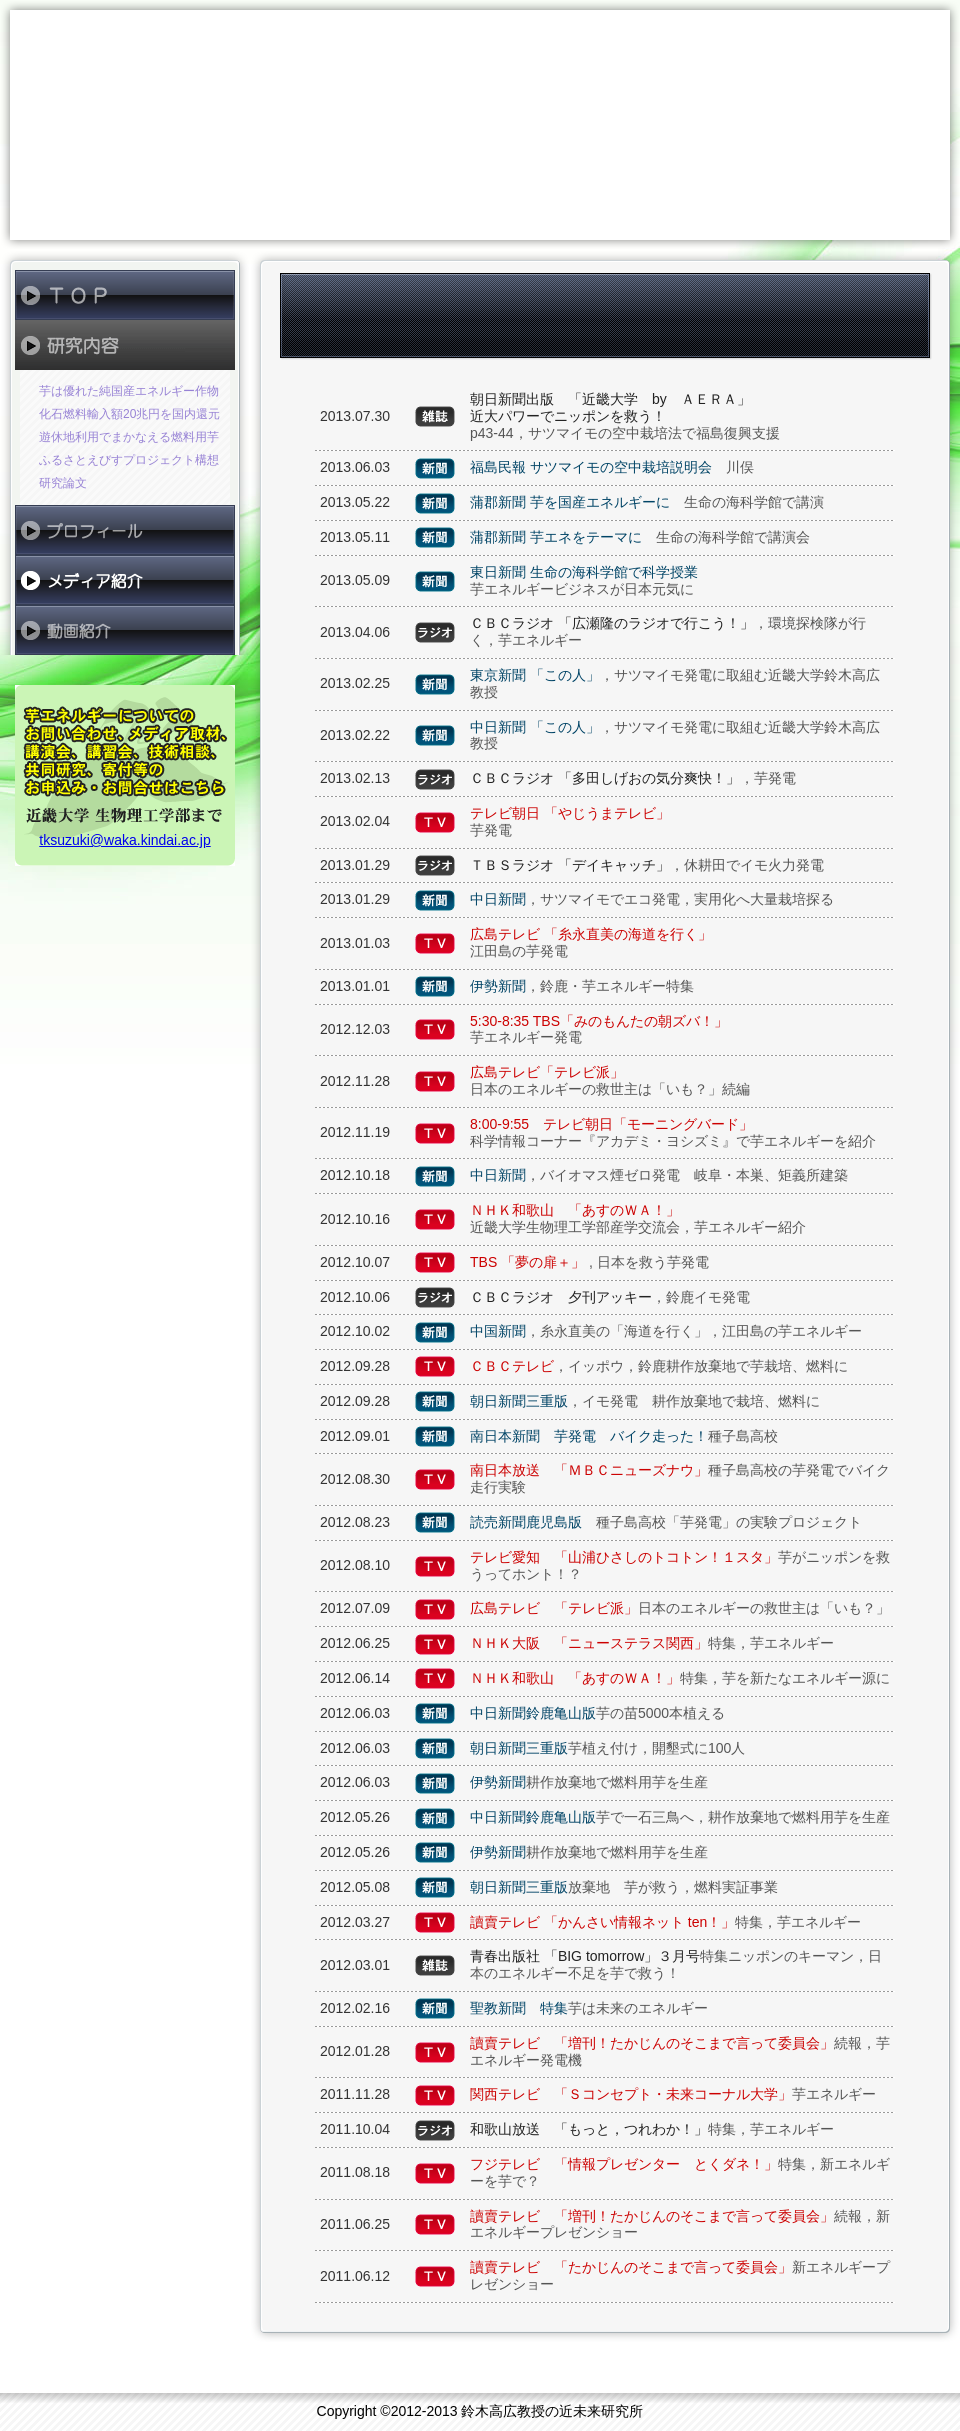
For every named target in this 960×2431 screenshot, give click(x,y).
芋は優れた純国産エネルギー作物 (129, 391)
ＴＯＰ (125, 295)
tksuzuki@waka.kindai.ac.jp (124, 840)
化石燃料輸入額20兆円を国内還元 (129, 414)
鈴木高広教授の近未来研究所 (710, 152)
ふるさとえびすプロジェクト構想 (129, 460)
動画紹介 (125, 630)
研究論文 (63, 483)
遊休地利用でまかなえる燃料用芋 (129, 437)
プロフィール (125, 530)
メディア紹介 (125, 580)
